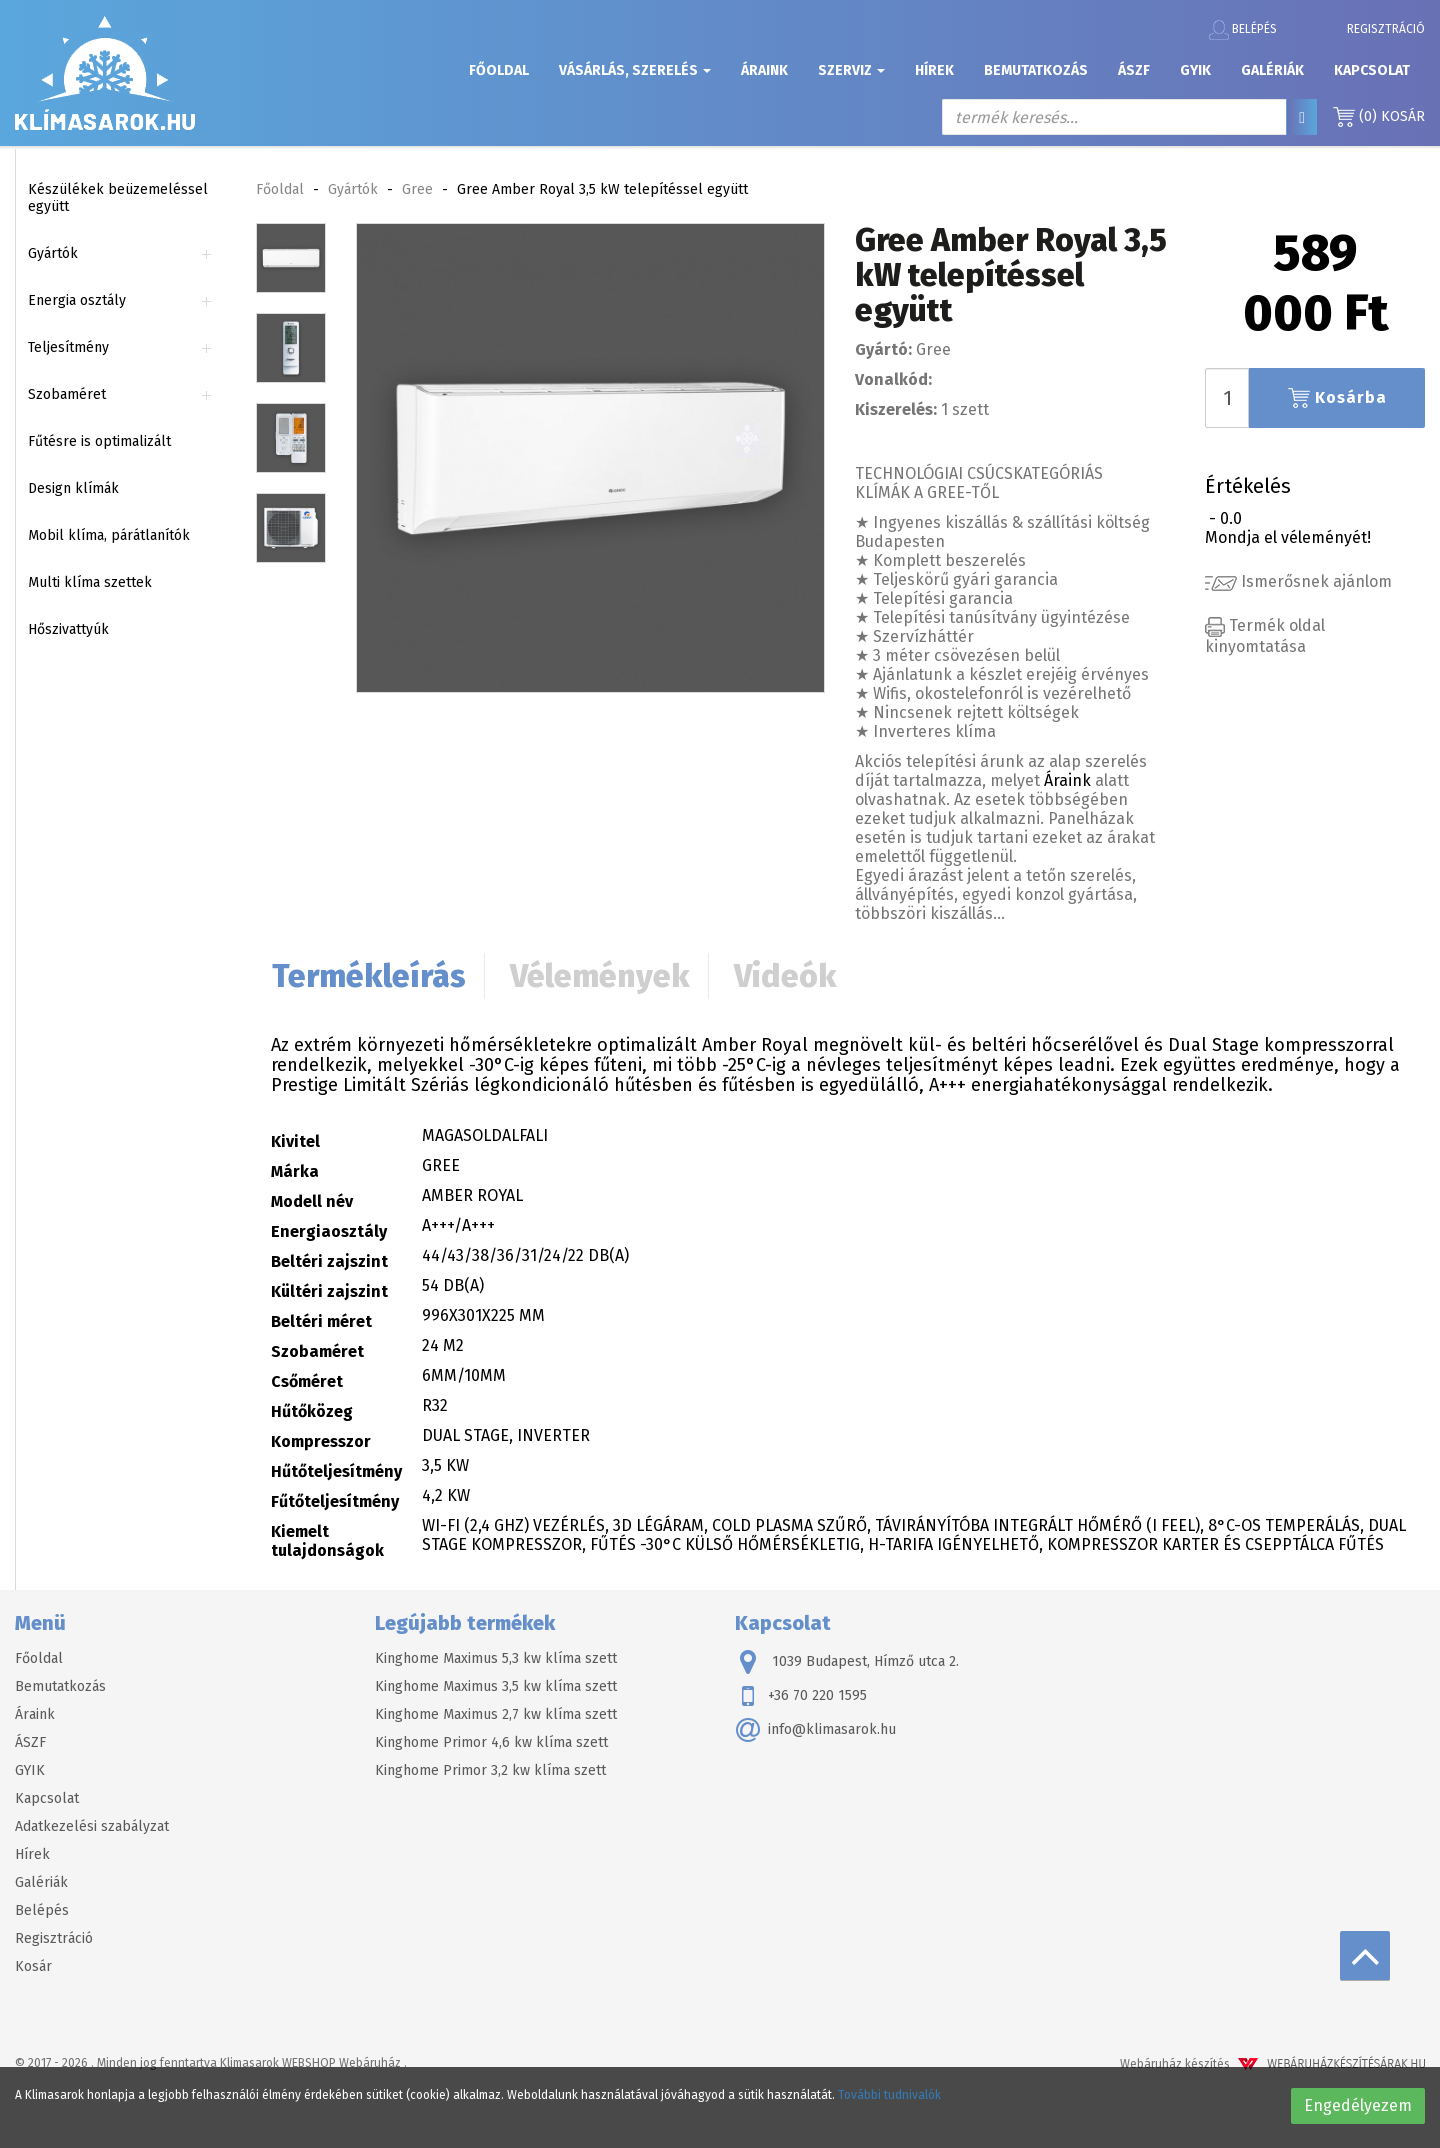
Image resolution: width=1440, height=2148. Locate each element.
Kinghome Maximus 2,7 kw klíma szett (496, 1714)
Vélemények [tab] (600, 976)
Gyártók (53, 253)
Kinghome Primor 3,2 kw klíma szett (490, 1770)
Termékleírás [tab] (369, 976)
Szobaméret (67, 394)
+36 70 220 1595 (801, 1696)
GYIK (1195, 70)
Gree (417, 189)
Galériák (1272, 70)
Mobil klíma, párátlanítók (109, 535)
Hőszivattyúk (68, 629)
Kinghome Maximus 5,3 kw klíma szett (496, 1658)
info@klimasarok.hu (815, 1730)
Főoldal (499, 70)
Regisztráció (1386, 29)
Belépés (1243, 30)
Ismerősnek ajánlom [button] (1298, 581)
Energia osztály (77, 300)
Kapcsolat (1372, 70)
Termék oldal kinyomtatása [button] (1265, 636)
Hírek (934, 70)
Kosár (1379, 116)
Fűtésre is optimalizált (99, 441)
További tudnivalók (889, 2095)
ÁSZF (1134, 70)
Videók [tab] (785, 976)
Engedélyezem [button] (1358, 2105)
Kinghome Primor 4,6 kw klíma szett (491, 1742)
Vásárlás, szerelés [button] (635, 70)
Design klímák (73, 488)
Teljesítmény (68, 347)
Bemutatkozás (1036, 70)
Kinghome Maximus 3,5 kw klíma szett (496, 1686)
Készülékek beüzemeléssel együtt (118, 198)
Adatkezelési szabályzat (92, 1826)
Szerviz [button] (851, 70)
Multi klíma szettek (90, 582)
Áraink (764, 70)
